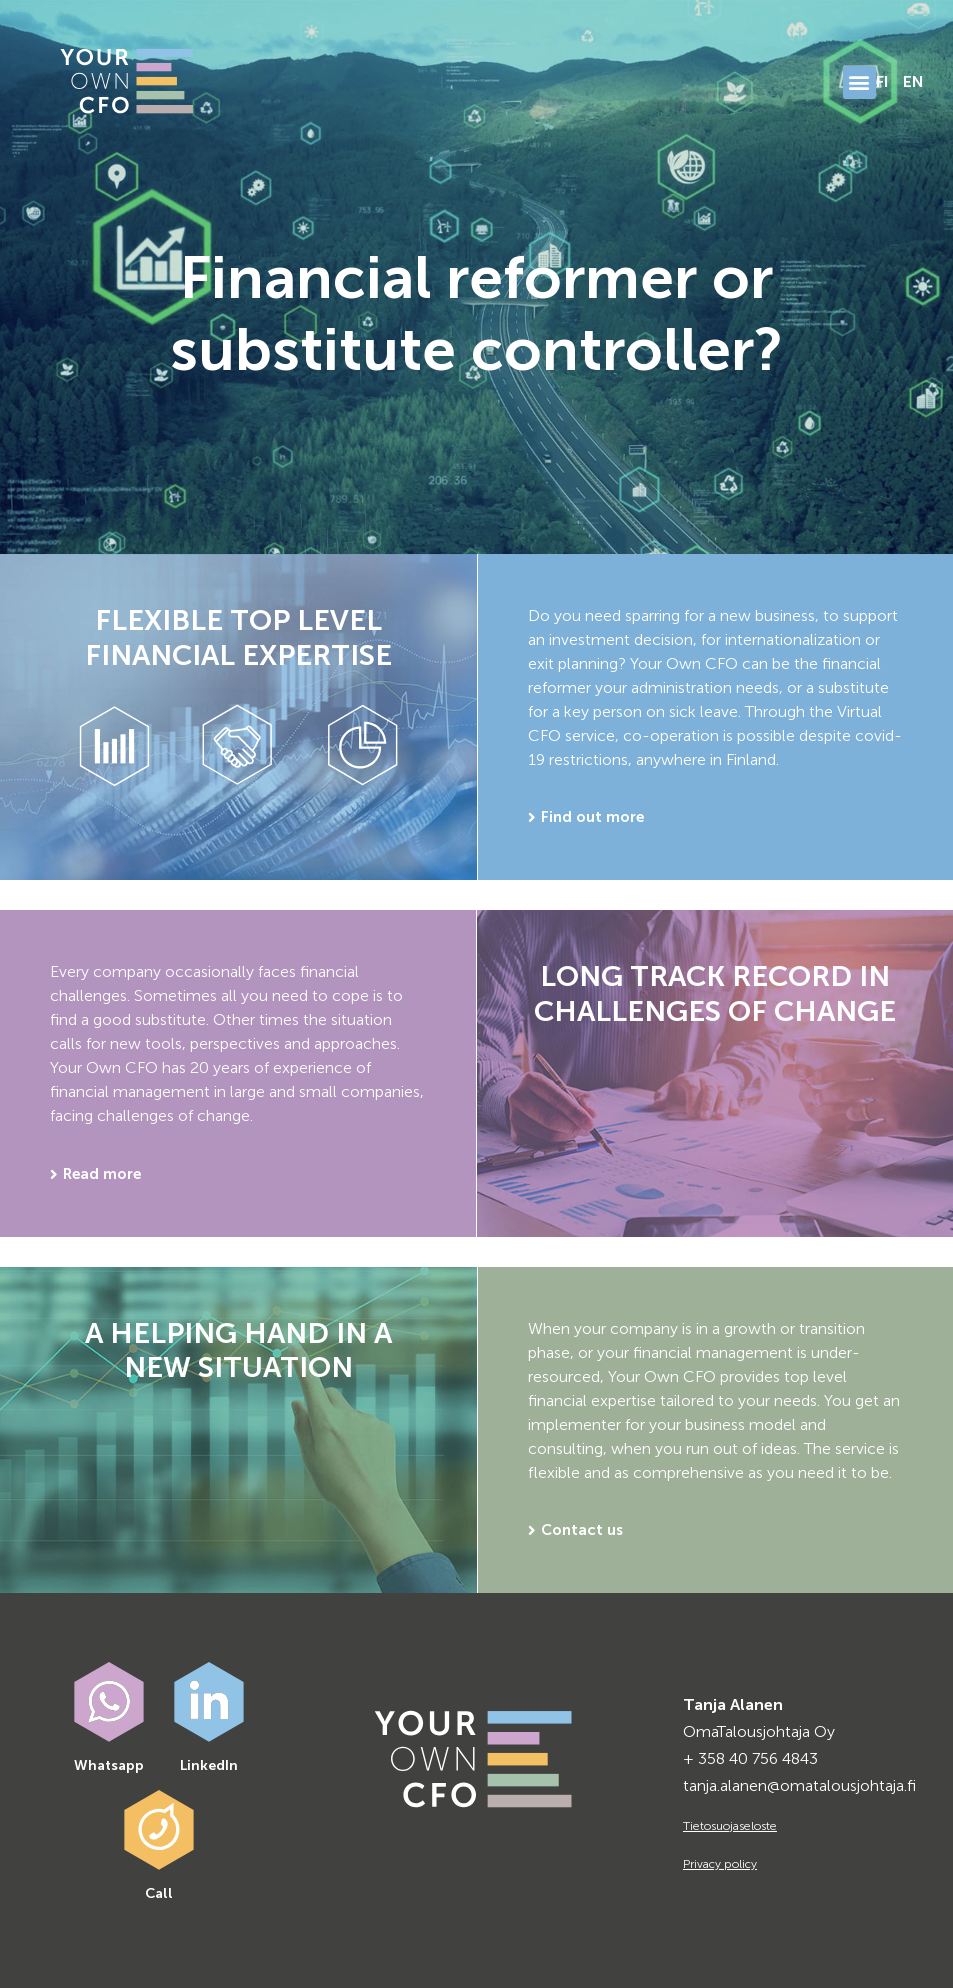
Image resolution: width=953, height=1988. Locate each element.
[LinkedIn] (209, 1702)
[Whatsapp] (109, 1702)
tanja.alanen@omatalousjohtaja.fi (799, 1785)
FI (882, 81)
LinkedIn (209, 1765)
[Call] (159, 1830)
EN (913, 81)
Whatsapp (109, 1765)
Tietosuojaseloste (730, 1826)
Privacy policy (720, 1864)
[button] (859, 82)
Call (159, 1893)
